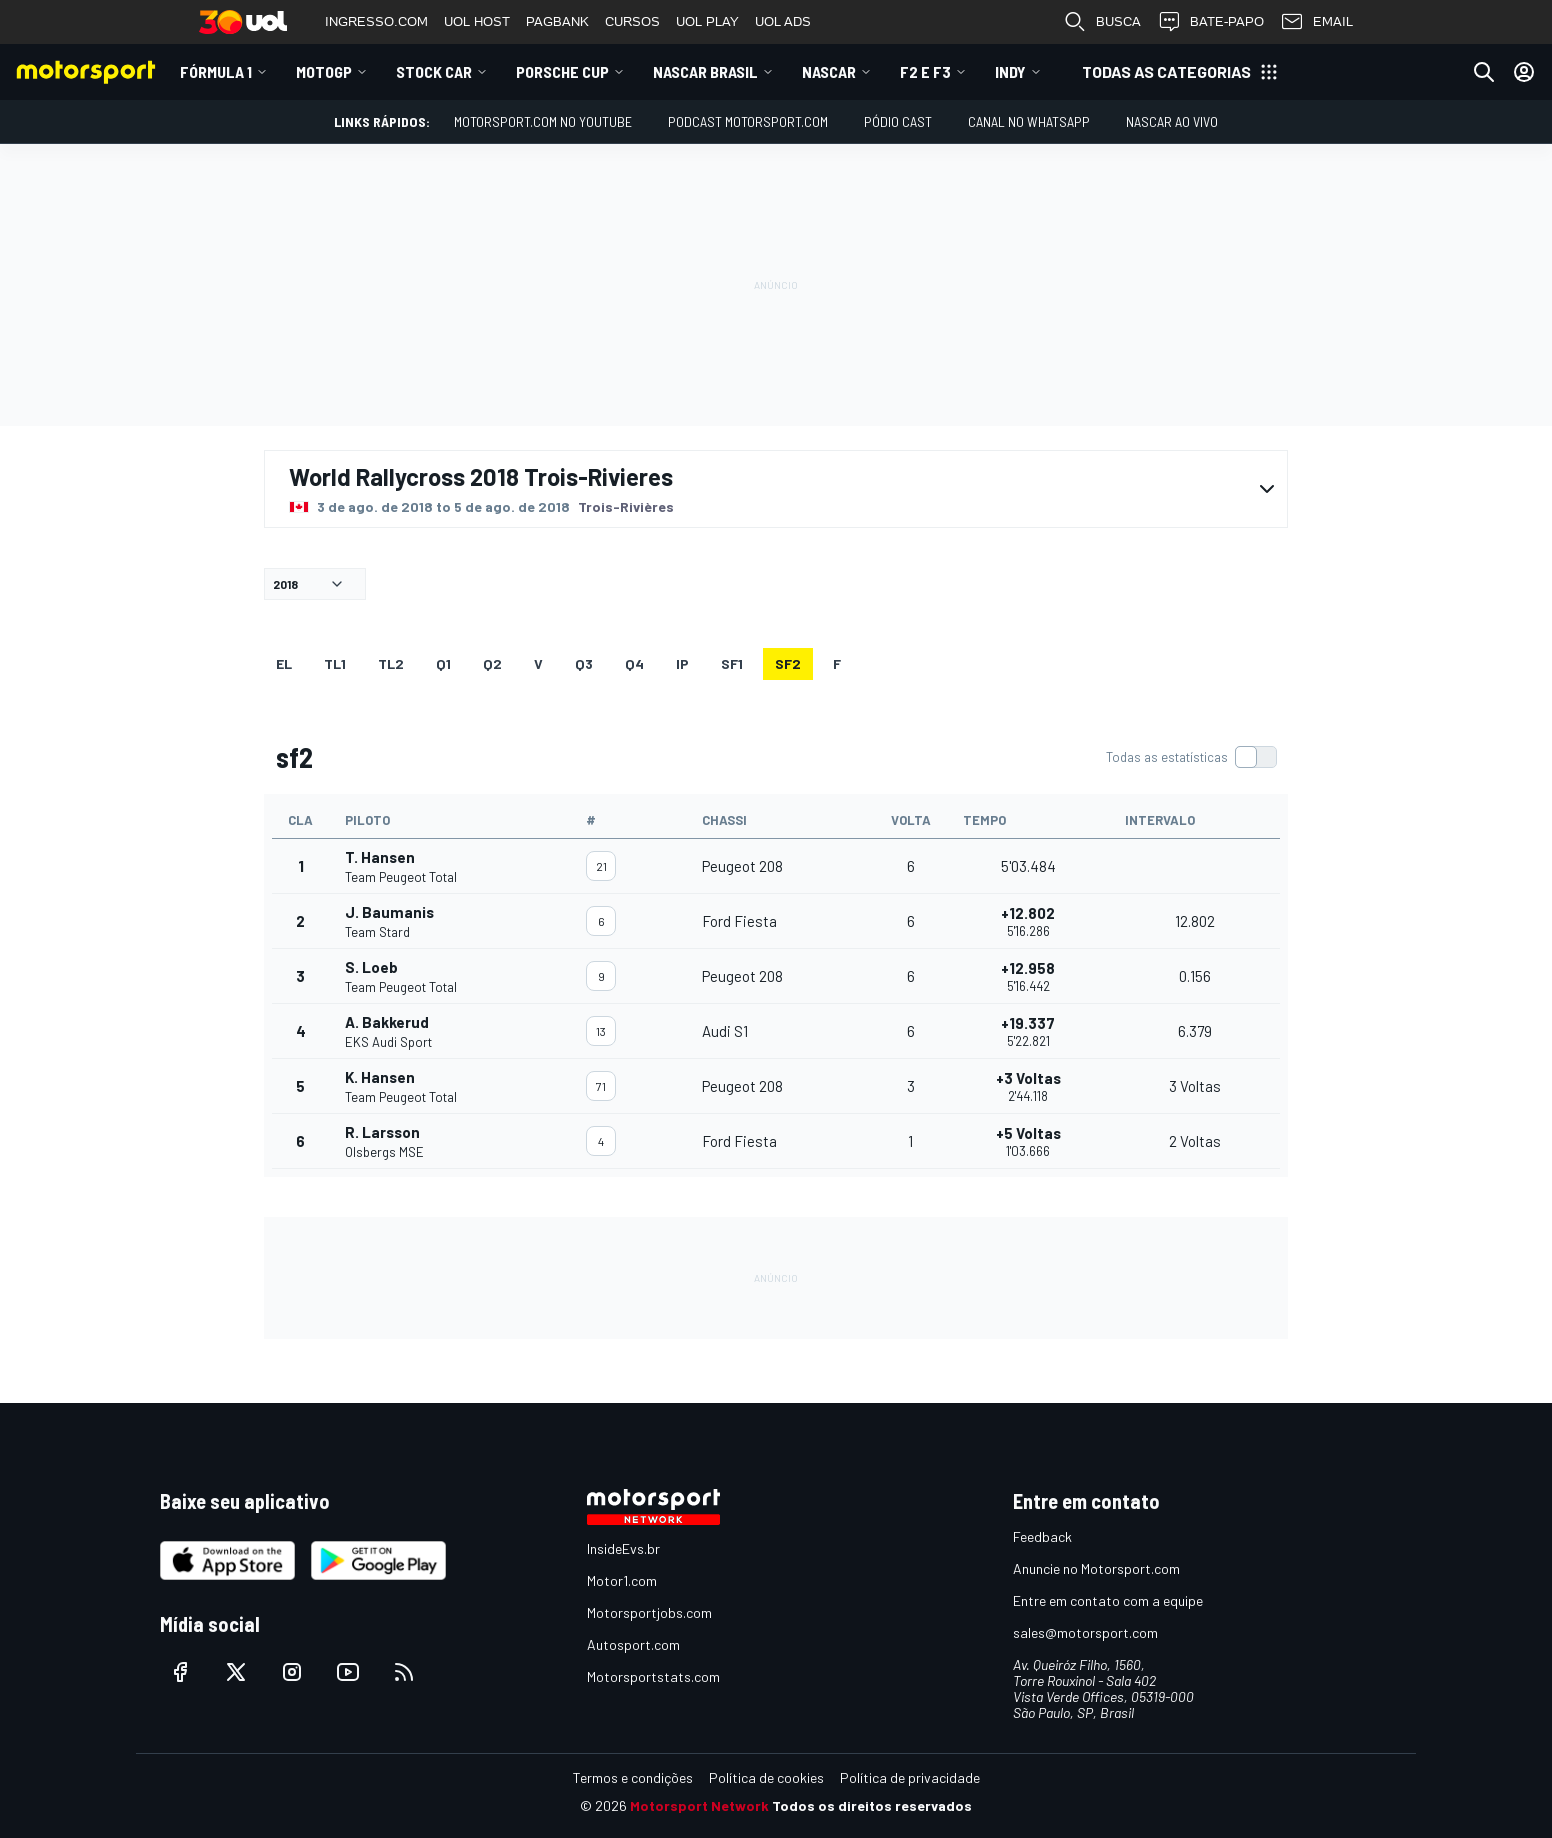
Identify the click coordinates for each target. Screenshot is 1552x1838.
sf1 (732, 663)
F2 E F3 (925, 71)
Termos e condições (633, 1777)
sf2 (788, 663)
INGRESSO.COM (376, 21)
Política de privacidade (910, 1777)
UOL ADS (783, 21)
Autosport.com (633, 1644)
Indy (1010, 71)
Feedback (1042, 1536)
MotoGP (324, 71)
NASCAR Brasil (705, 71)
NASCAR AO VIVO (1172, 121)
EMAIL (1316, 22)
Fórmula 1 (216, 71)
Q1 (443, 663)
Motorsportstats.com (653, 1676)
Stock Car (434, 71)
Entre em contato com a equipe (1108, 1600)
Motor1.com (622, 1580)
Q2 (492, 663)
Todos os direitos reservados (872, 1805)
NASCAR (829, 71)
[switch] (1191, 757)
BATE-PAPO (1210, 22)
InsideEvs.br (623, 1548)
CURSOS (632, 21)
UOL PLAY (707, 21)
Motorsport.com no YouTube (543, 121)
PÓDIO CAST (898, 121)
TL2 (391, 663)
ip (682, 663)
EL (284, 663)
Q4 (634, 663)
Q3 (584, 663)
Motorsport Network (699, 1805)
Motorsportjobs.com (649, 1612)
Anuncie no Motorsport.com (1096, 1568)
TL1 (335, 663)
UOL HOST (477, 21)
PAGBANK (557, 21)
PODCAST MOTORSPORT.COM (748, 121)
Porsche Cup (562, 71)
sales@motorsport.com (1085, 1632)
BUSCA (1102, 22)
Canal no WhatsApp (1029, 121)
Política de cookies (766, 1777)
